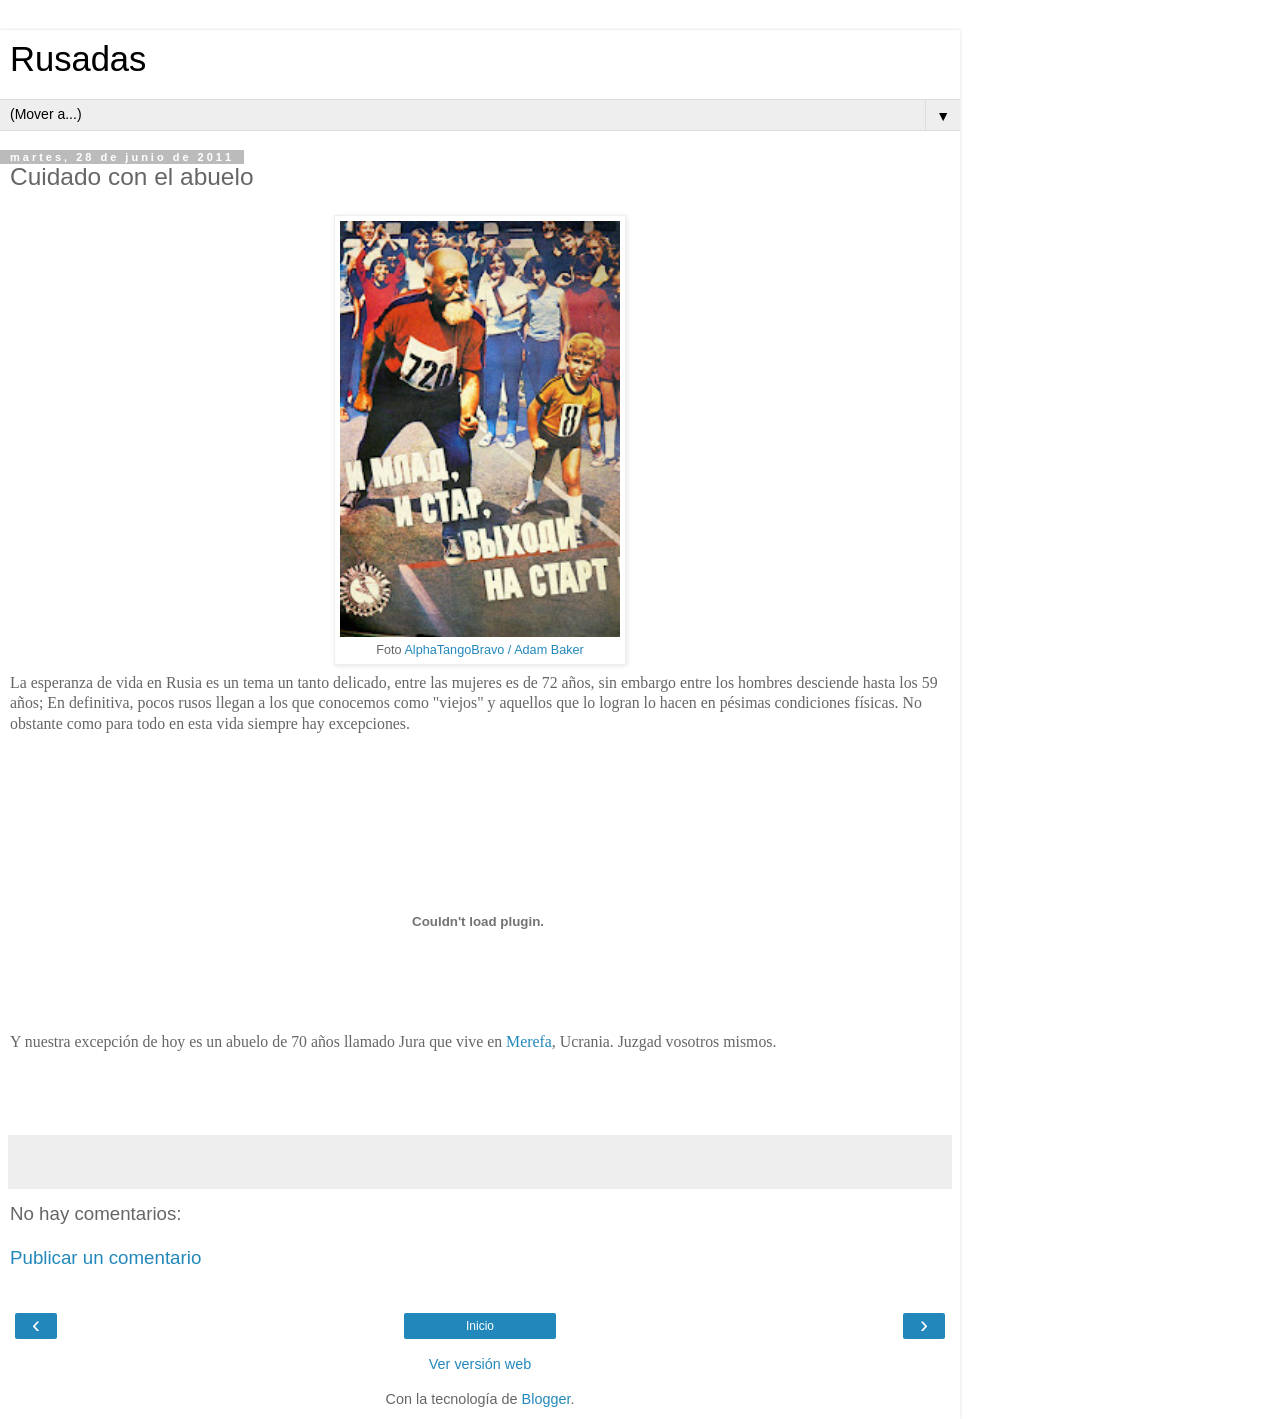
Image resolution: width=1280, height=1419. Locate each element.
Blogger (546, 1399)
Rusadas (78, 59)
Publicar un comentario (105, 1257)
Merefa (529, 1041)
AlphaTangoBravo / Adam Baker (493, 650)
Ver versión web (480, 1364)
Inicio (480, 1326)
